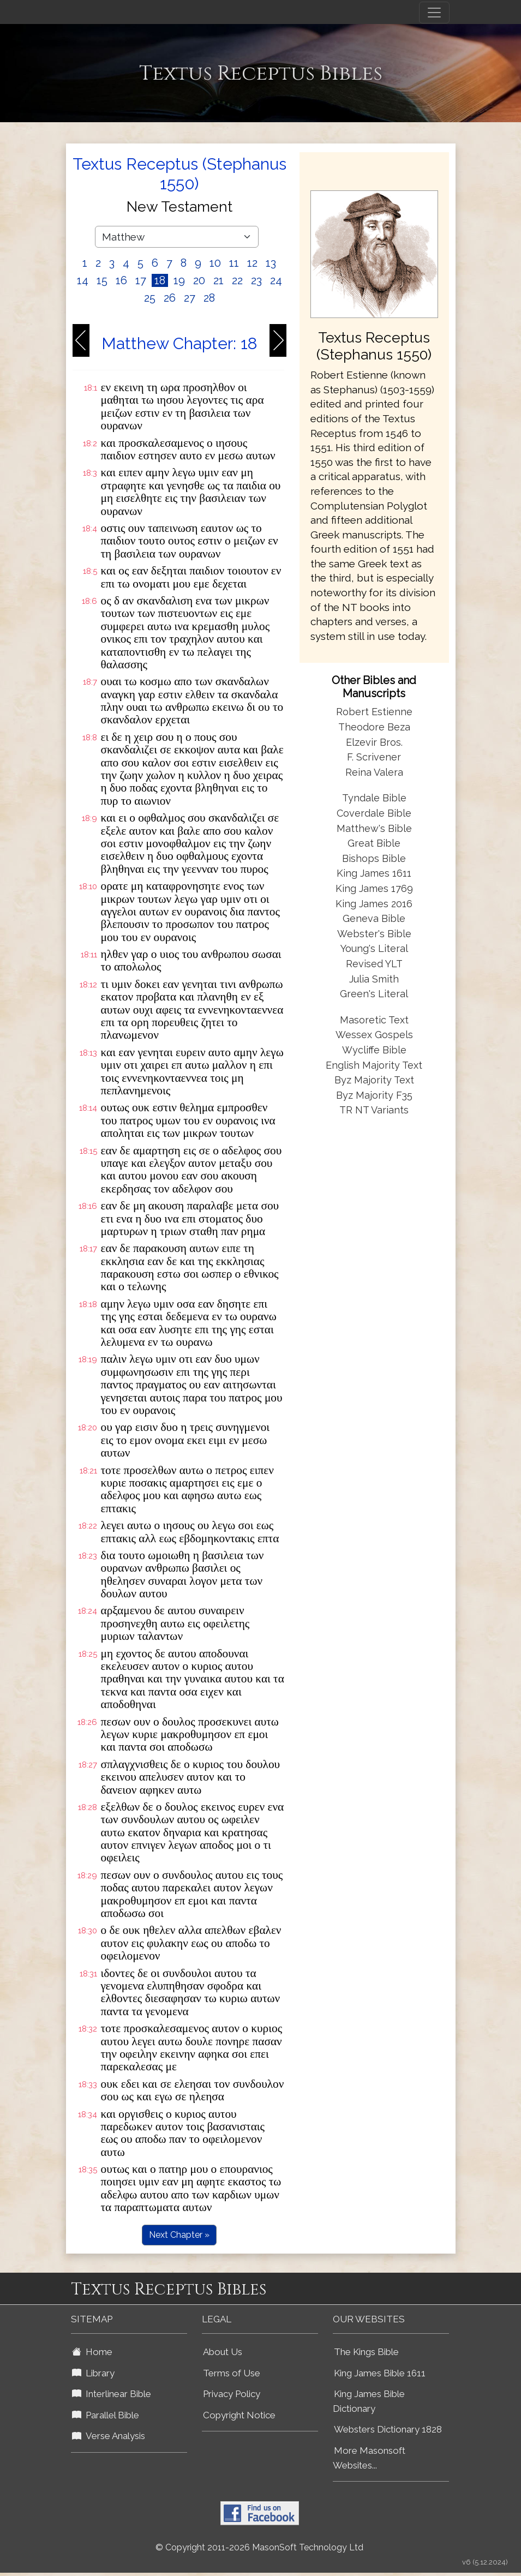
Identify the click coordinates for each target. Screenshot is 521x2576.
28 (209, 297)
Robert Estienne (374, 711)
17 (141, 280)
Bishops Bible (374, 858)
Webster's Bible (374, 933)
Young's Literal (374, 948)
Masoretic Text (374, 1020)
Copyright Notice (239, 2415)
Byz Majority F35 (374, 1095)
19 (179, 280)
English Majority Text (374, 1065)
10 (215, 262)
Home (92, 2351)
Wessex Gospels (374, 1034)
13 (271, 262)
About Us (222, 2351)
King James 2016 (374, 903)
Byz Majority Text (374, 1080)
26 (169, 297)
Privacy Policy (231, 2393)
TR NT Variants (374, 1110)
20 (199, 280)
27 (189, 297)
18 (160, 280)
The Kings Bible (366, 2351)
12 (252, 262)
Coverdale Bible (374, 813)
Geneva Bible (374, 918)
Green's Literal (374, 993)
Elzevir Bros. (374, 742)
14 (82, 280)
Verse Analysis (108, 2435)
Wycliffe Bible (374, 1050)
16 (121, 280)
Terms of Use (231, 2373)
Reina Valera (374, 772)
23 (256, 280)
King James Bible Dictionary (369, 2401)
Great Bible (374, 843)
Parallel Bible (105, 2415)
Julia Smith (374, 979)
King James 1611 (374, 873)
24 (276, 280)
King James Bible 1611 (380, 2373)
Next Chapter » (179, 2235)
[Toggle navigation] (434, 12)
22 (237, 280)
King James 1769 (374, 888)
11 (234, 262)
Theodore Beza (374, 727)
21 (218, 280)
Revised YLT (374, 963)
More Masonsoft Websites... (369, 2458)
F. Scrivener (374, 757)
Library (93, 2373)
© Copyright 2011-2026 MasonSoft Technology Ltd (259, 2547)
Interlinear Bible (111, 2393)
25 (149, 297)
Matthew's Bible (374, 828)
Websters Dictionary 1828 (388, 2429)
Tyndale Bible (374, 798)
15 (102, 280)
